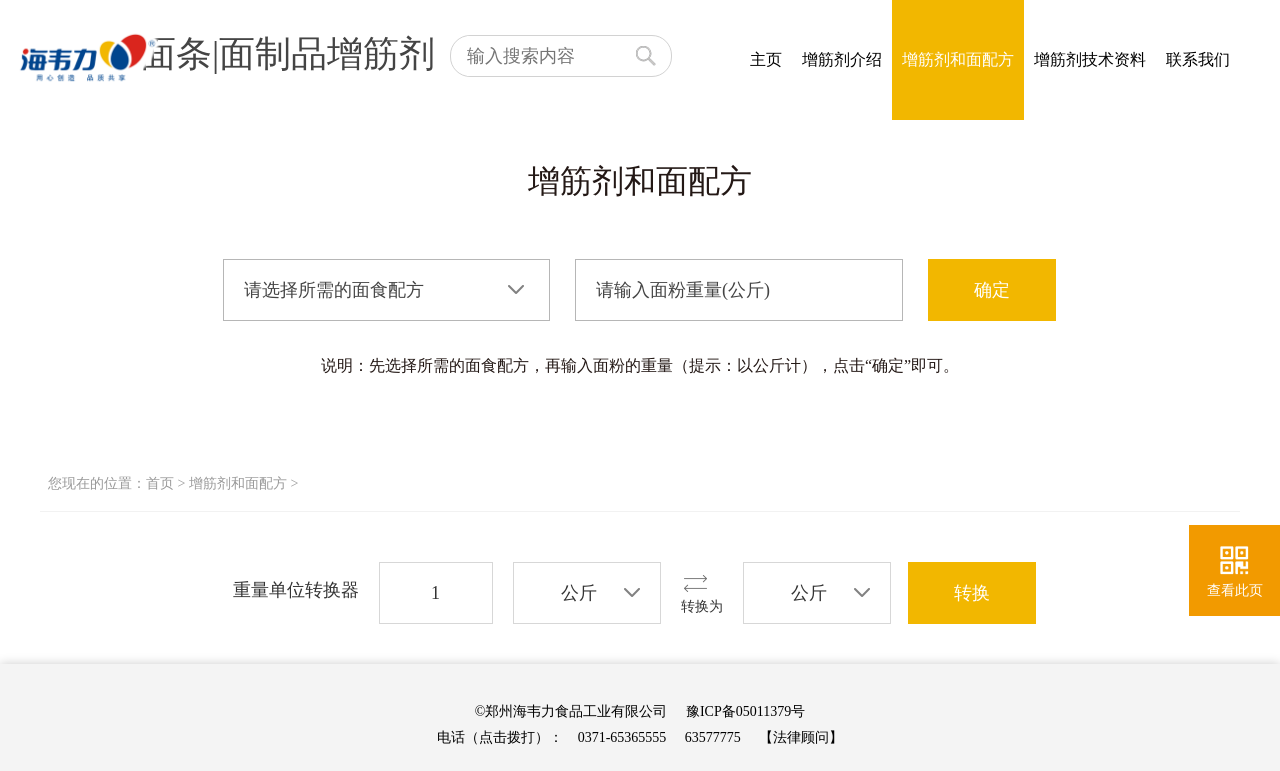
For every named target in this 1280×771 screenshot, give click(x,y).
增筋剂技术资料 (1090, 59)
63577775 (713, 737)
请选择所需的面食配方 (334, 290)
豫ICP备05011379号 (745, 711)
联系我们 (1198, 59)
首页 (160, 483)
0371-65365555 (622, 737)
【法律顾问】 (801, 737)
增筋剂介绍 (842, 59)
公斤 (579, 593)
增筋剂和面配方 (958, 59)
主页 (766, 59)
